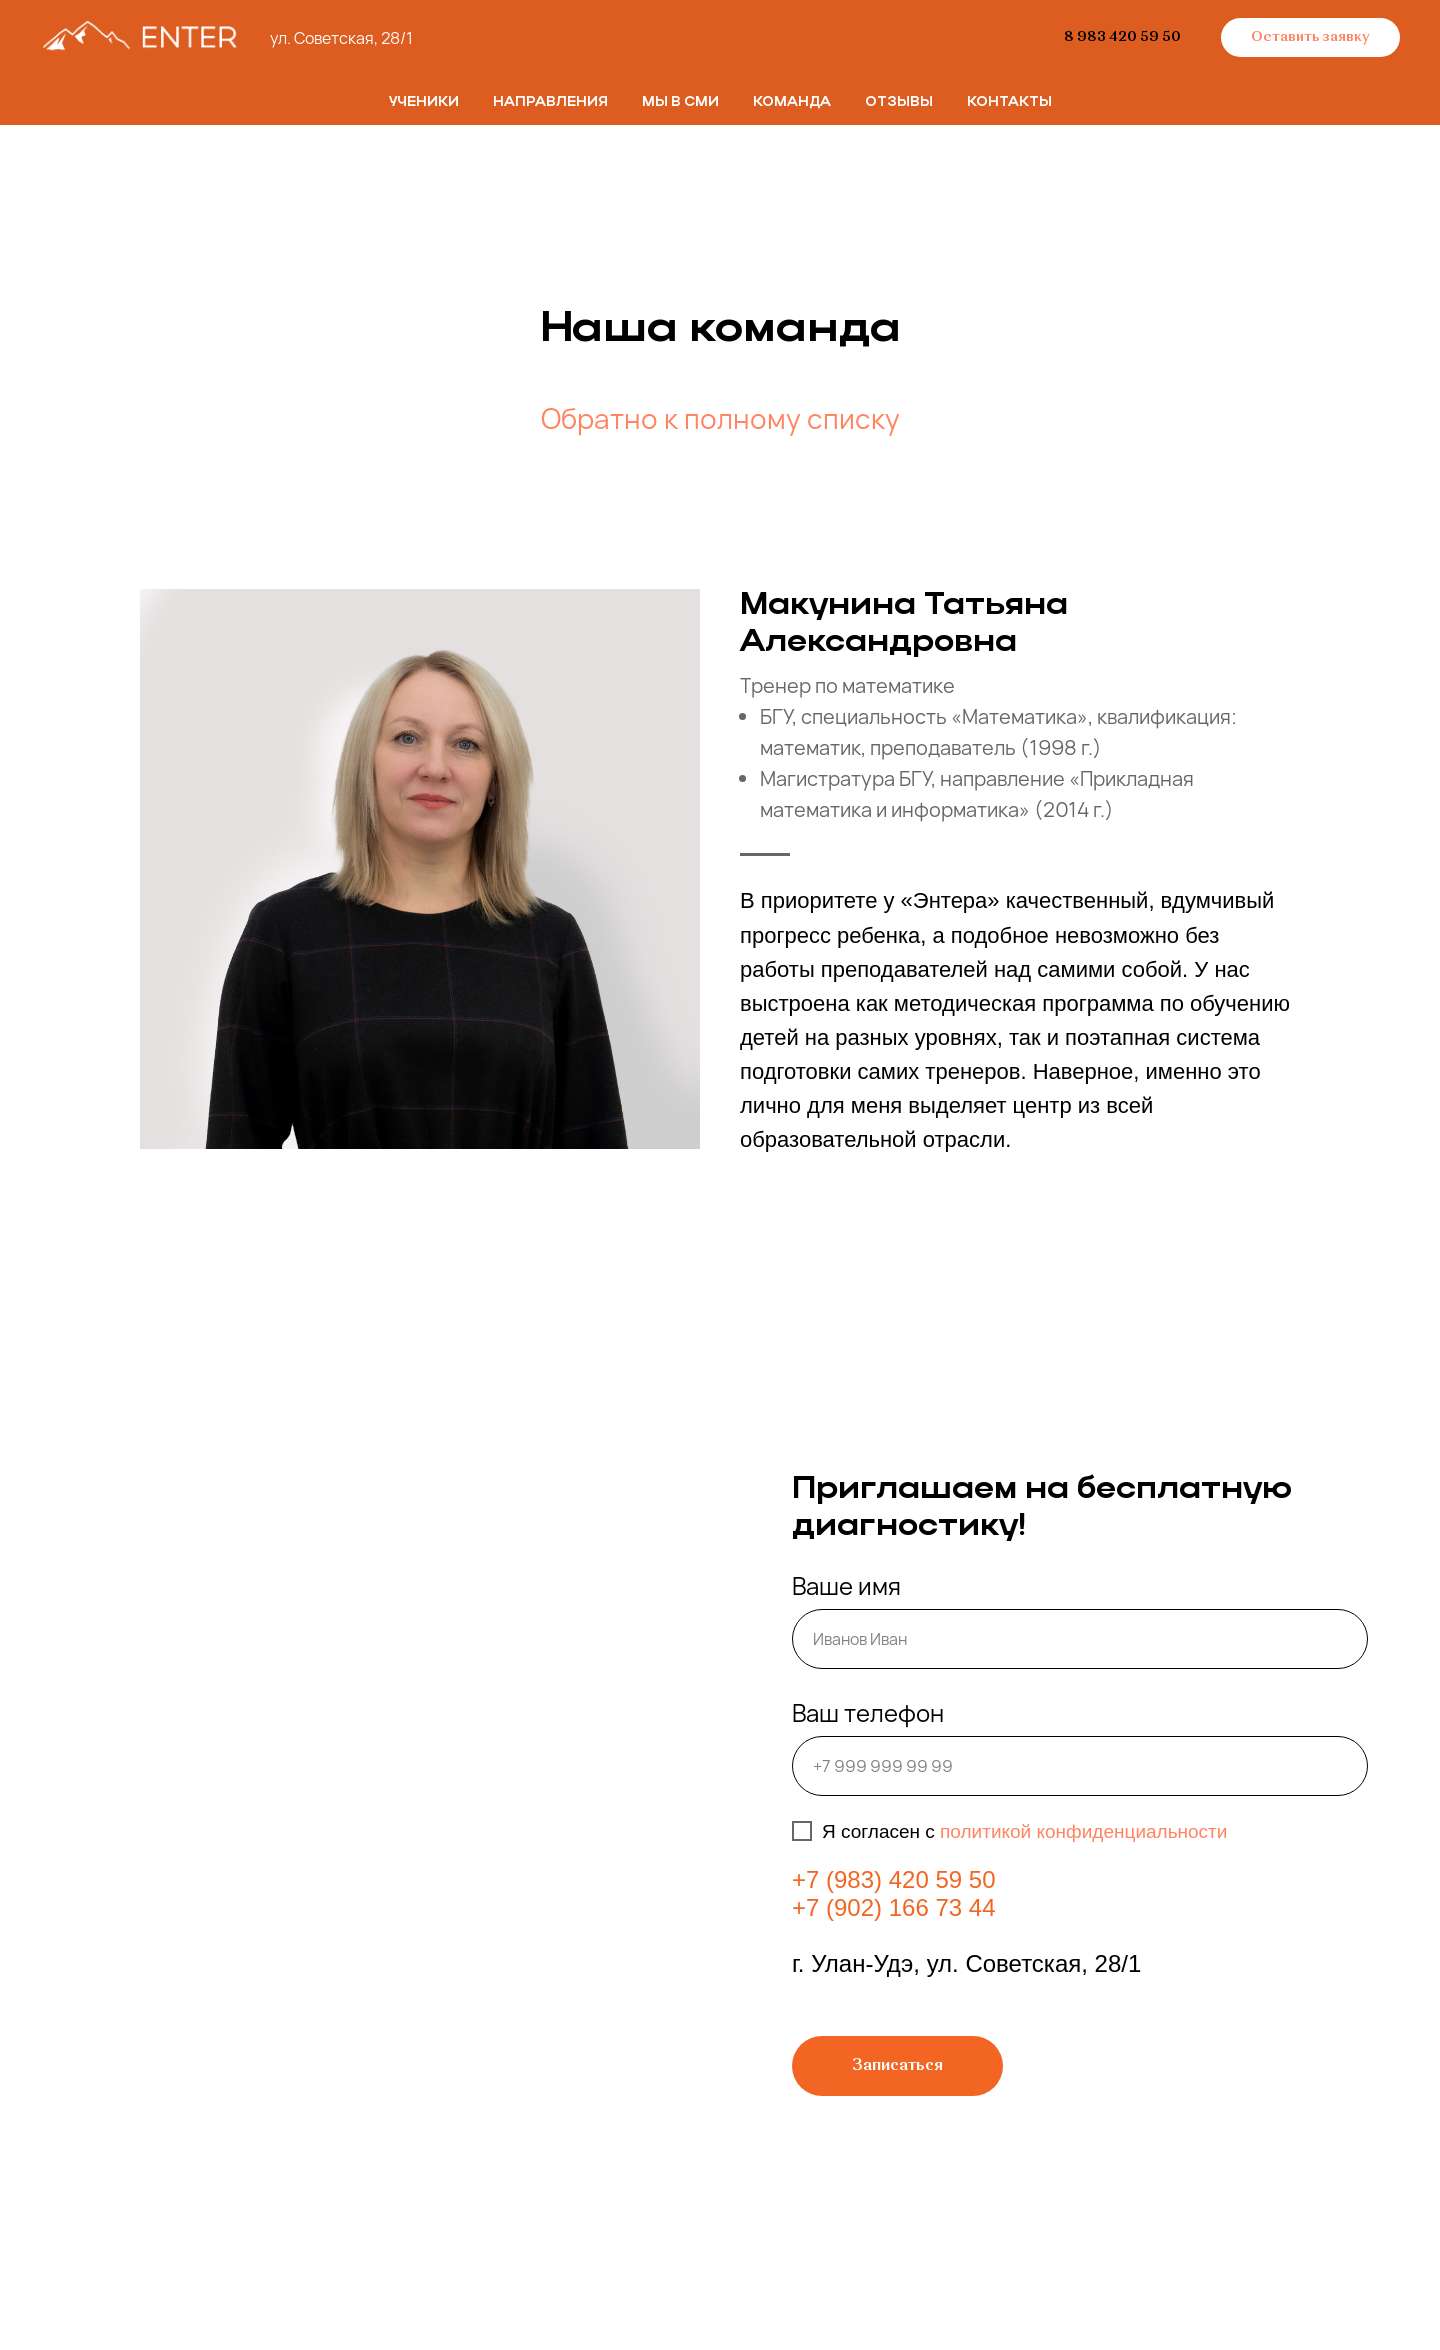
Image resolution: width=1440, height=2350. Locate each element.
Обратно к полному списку (720, 418)
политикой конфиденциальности (1083, 1831)
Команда (792, 102)
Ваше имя (846, 1585)
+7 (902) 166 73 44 (894, 1907)
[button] (1310, 38)
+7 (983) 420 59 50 (894, 1879)
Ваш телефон (868, 1712)
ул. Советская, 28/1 (341, 38)
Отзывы (899, 102)
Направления (550, 102)
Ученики (424, 102)
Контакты (1009, 102)
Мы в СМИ (680, 102)
